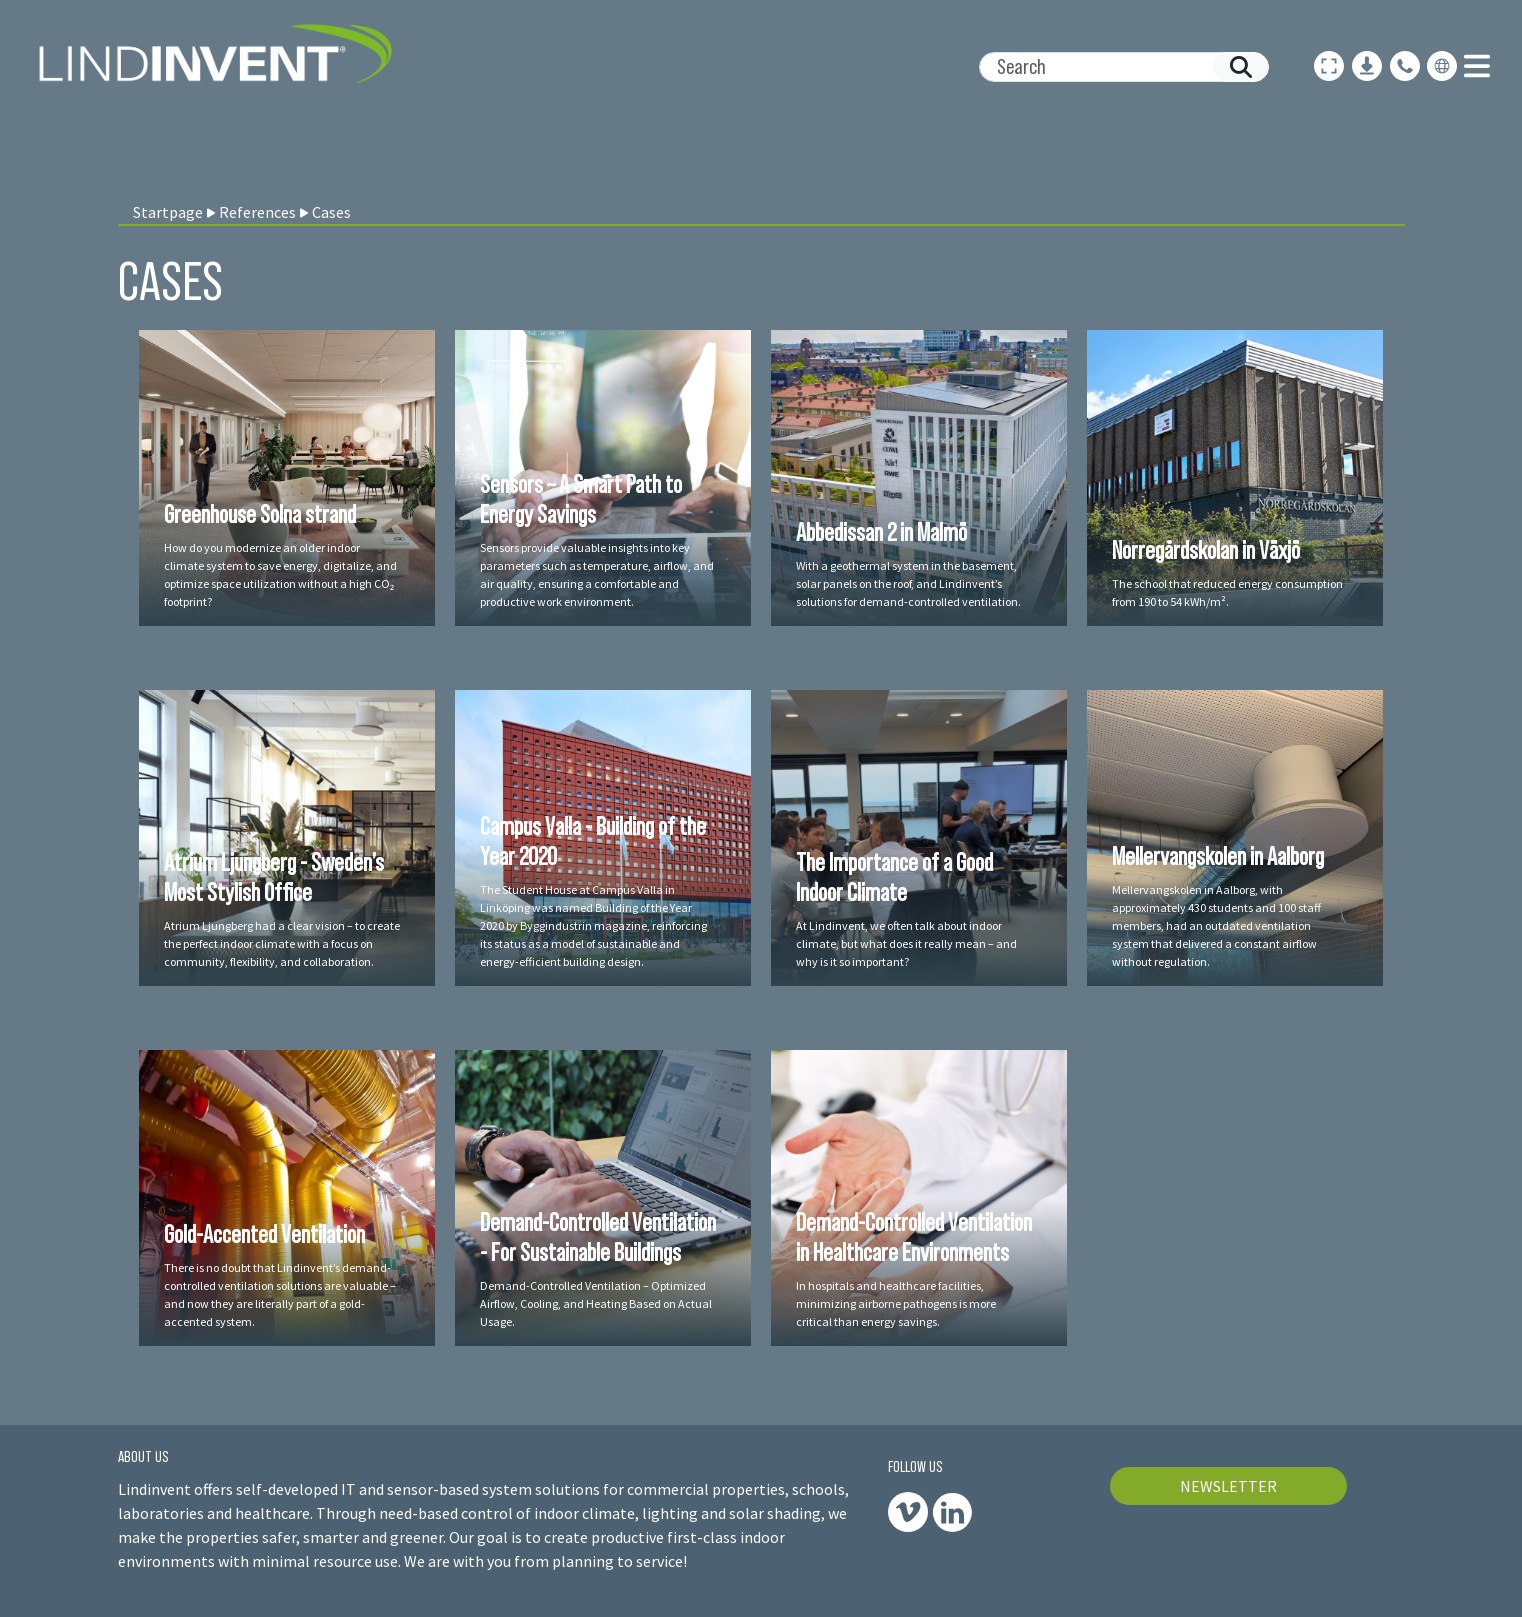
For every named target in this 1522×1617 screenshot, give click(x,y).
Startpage (168, 212)
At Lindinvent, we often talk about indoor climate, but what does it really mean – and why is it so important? (906, 943)
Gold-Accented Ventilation (264, 1234)
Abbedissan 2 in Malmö (881, 532)
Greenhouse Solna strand (260, 514)
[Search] (1116, 67)
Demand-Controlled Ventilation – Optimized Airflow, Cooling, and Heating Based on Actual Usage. (596, 1303)
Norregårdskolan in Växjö (1206, 550)
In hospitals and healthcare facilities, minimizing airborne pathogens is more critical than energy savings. (896, 1303)
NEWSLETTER (1228, 1486)
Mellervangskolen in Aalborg (1218, 856)
